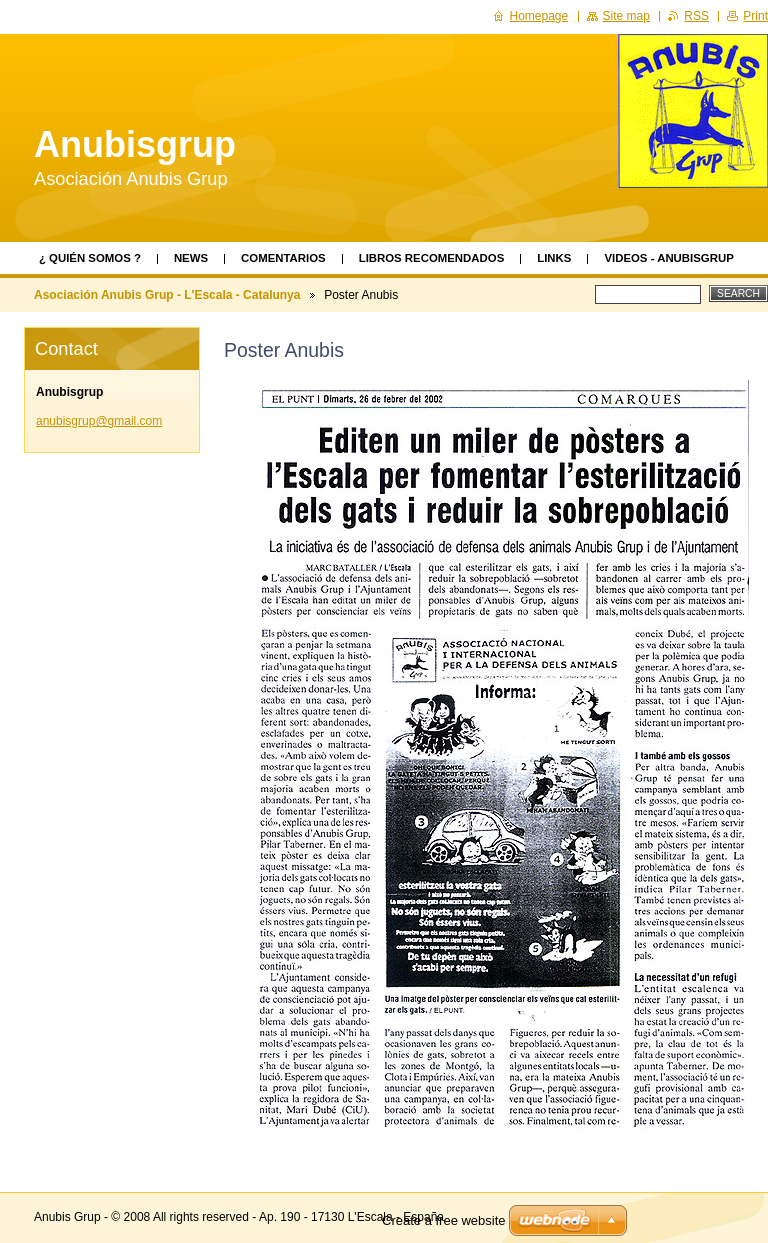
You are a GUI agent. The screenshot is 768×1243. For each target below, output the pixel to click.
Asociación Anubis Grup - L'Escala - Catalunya (167, 295)
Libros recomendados (432, 258)
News (191, 258)
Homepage (539, 16)
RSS (696, 16)
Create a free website (444, 1220)
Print (755, 16)
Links (554, 258)
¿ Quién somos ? (90, 258)
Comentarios (283, 258)
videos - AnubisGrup (668, 258)
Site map (626, 16)
